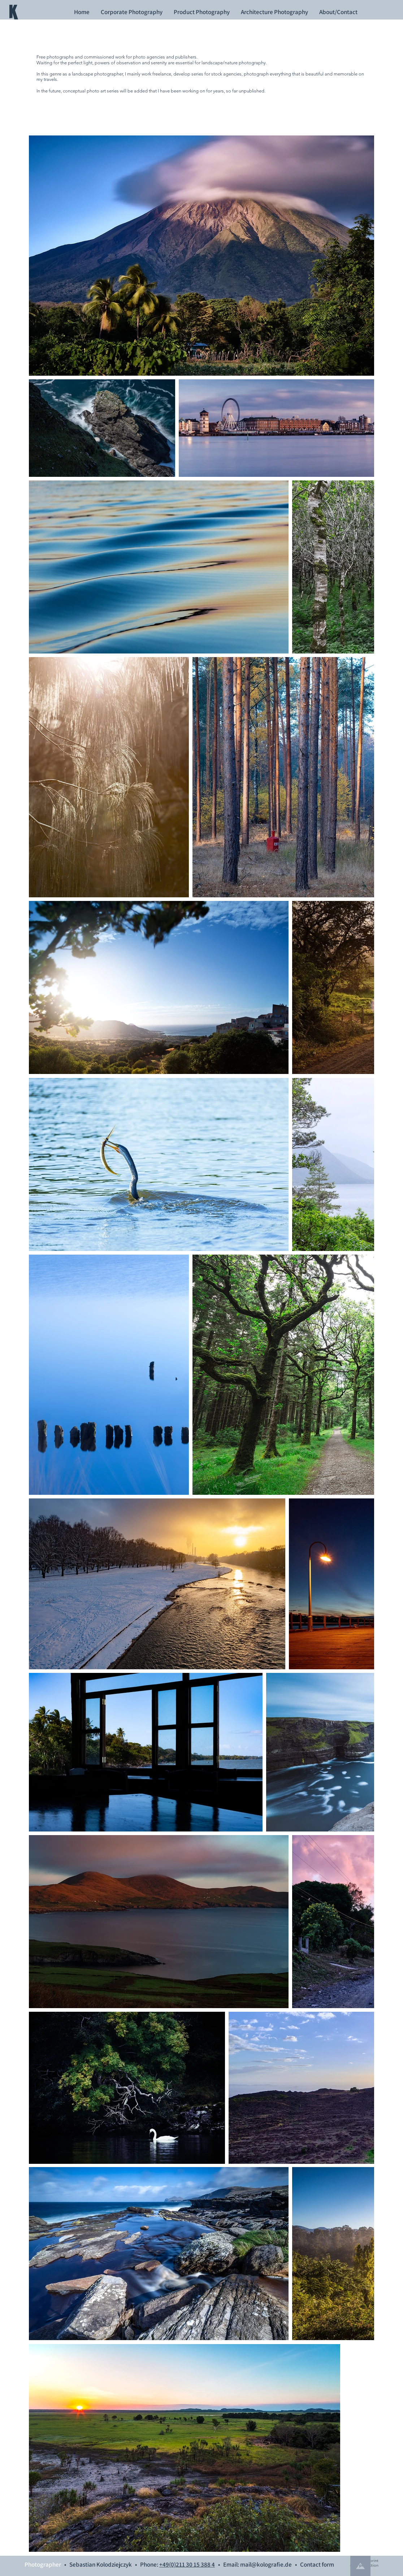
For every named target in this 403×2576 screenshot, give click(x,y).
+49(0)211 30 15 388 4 (187, 2564)
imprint (371, 2560)
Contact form (317, 2564)
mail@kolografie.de (266, 2564)
